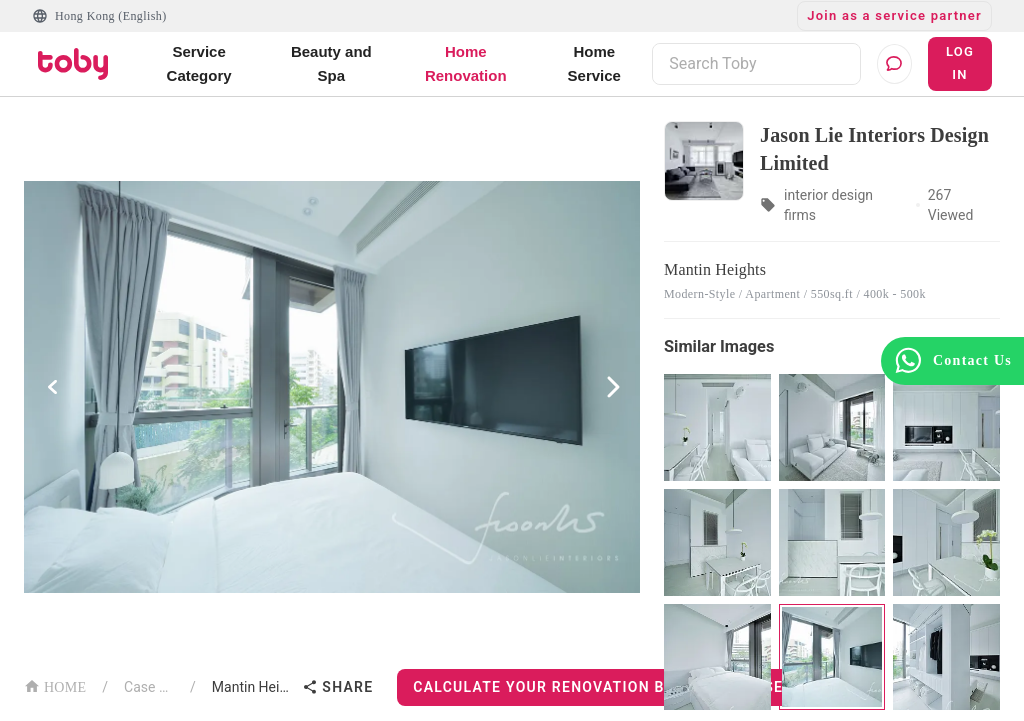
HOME (55, 685)
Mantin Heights (253, 687)
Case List (149, 687)
